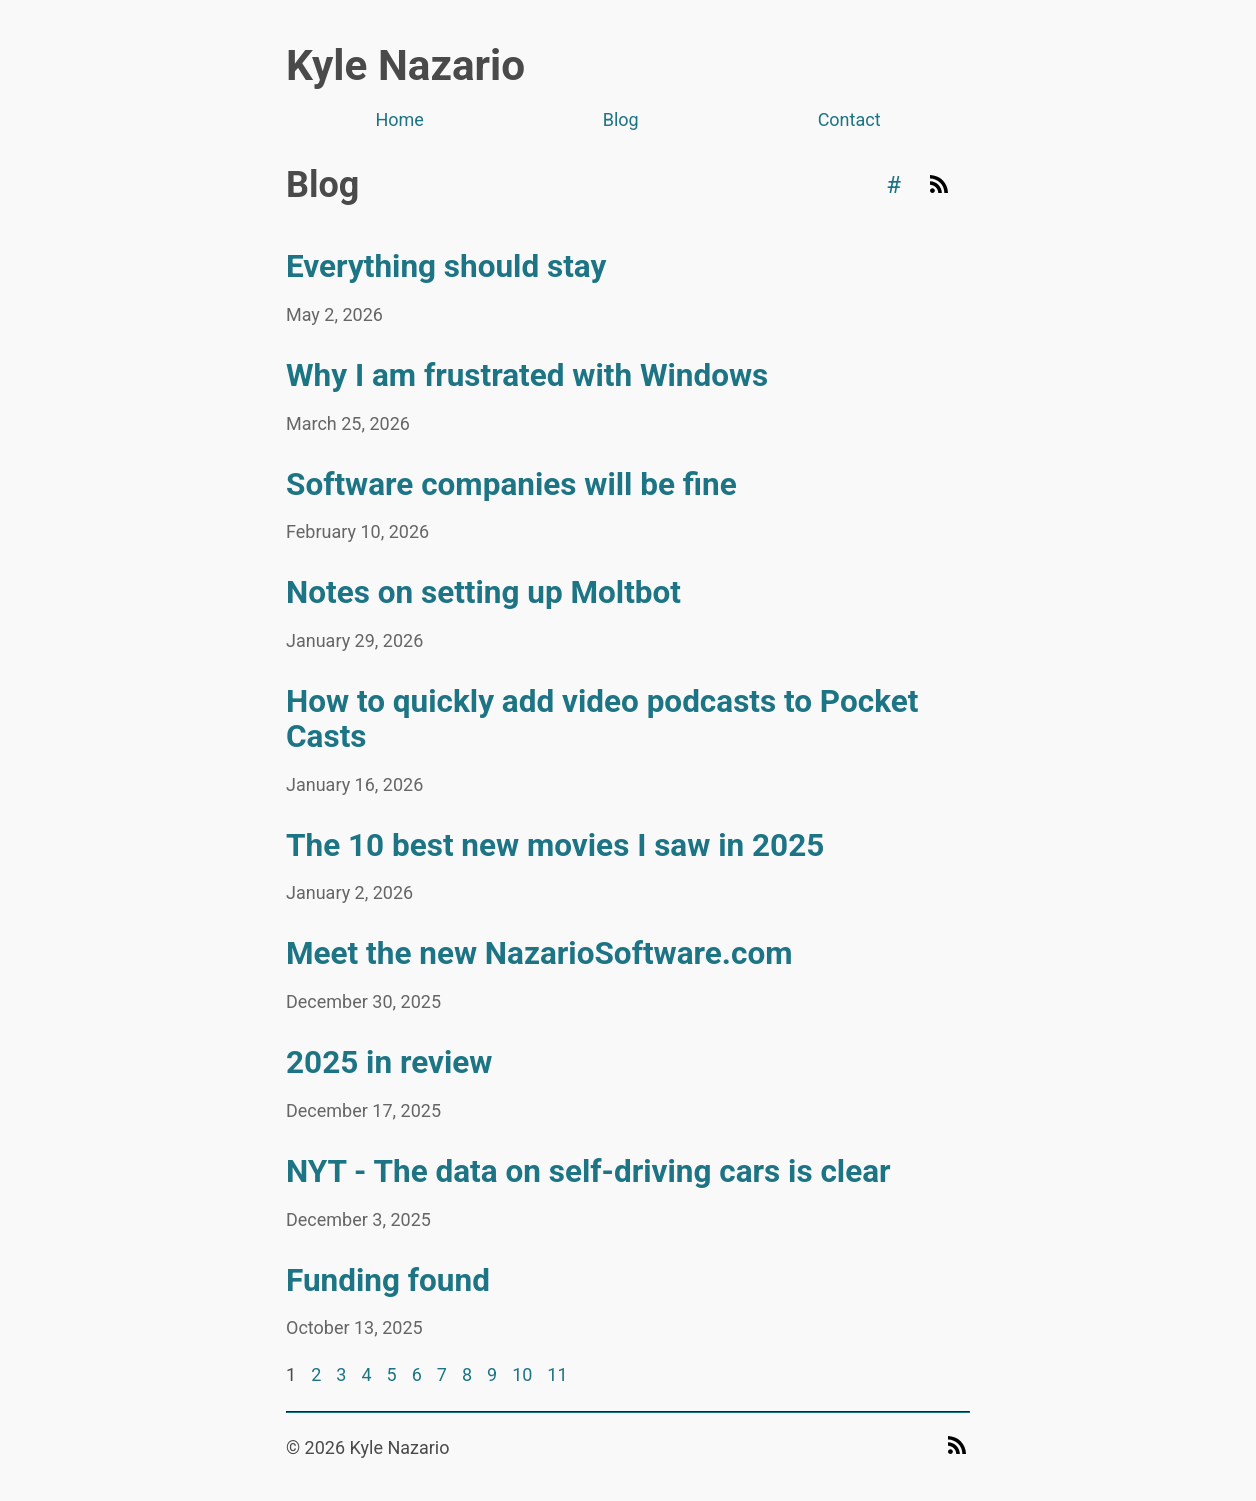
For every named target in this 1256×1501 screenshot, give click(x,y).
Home (399, 119)
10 (522, 1374)
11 (557, 1374)
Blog (621, 119)
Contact (849, 119)
